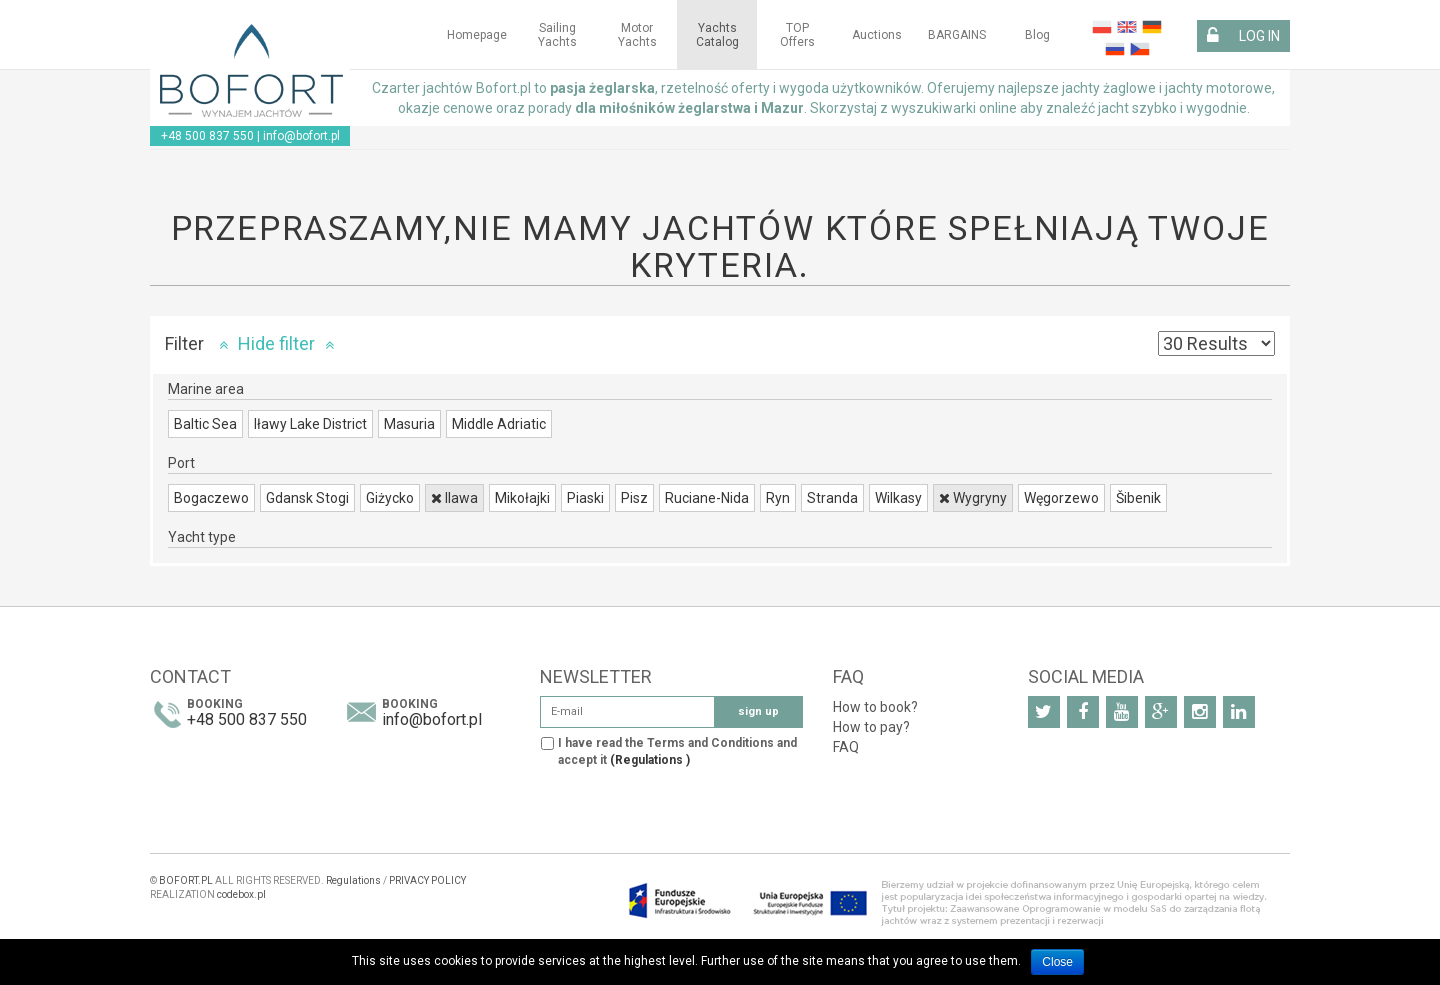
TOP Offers (797, 35)
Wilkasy (898, 498)
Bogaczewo (211, 498)
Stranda (832, 498)
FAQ (846, 747)
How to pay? (871, 727)
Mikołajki (522, 498)
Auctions (877, 35)
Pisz (634, 498)
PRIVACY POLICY (427, 880)
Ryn (778, 498)
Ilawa (454, 498)
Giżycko (390, 498)
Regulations (353, 880)
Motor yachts (637, 35)
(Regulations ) (650, 760)
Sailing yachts (557, 35)
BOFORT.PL (186, 880)
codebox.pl (241, 894)
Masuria (409, 424)
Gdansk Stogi (307, 498)
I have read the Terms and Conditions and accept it (677, 751)
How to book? (875, 707)
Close (1057, 962)
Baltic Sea (205, 424)
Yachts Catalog (717, 35)
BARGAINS (957, 35)
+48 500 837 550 (207, 136)
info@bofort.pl (301, 136)
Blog (1037, 35)
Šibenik (1138, 498)
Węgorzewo (1061, 498)
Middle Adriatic (499, 424)
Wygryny (973, 498)
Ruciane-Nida (707, 498)
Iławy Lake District (310, 424)
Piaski (585, 498)
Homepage (477, 35)
